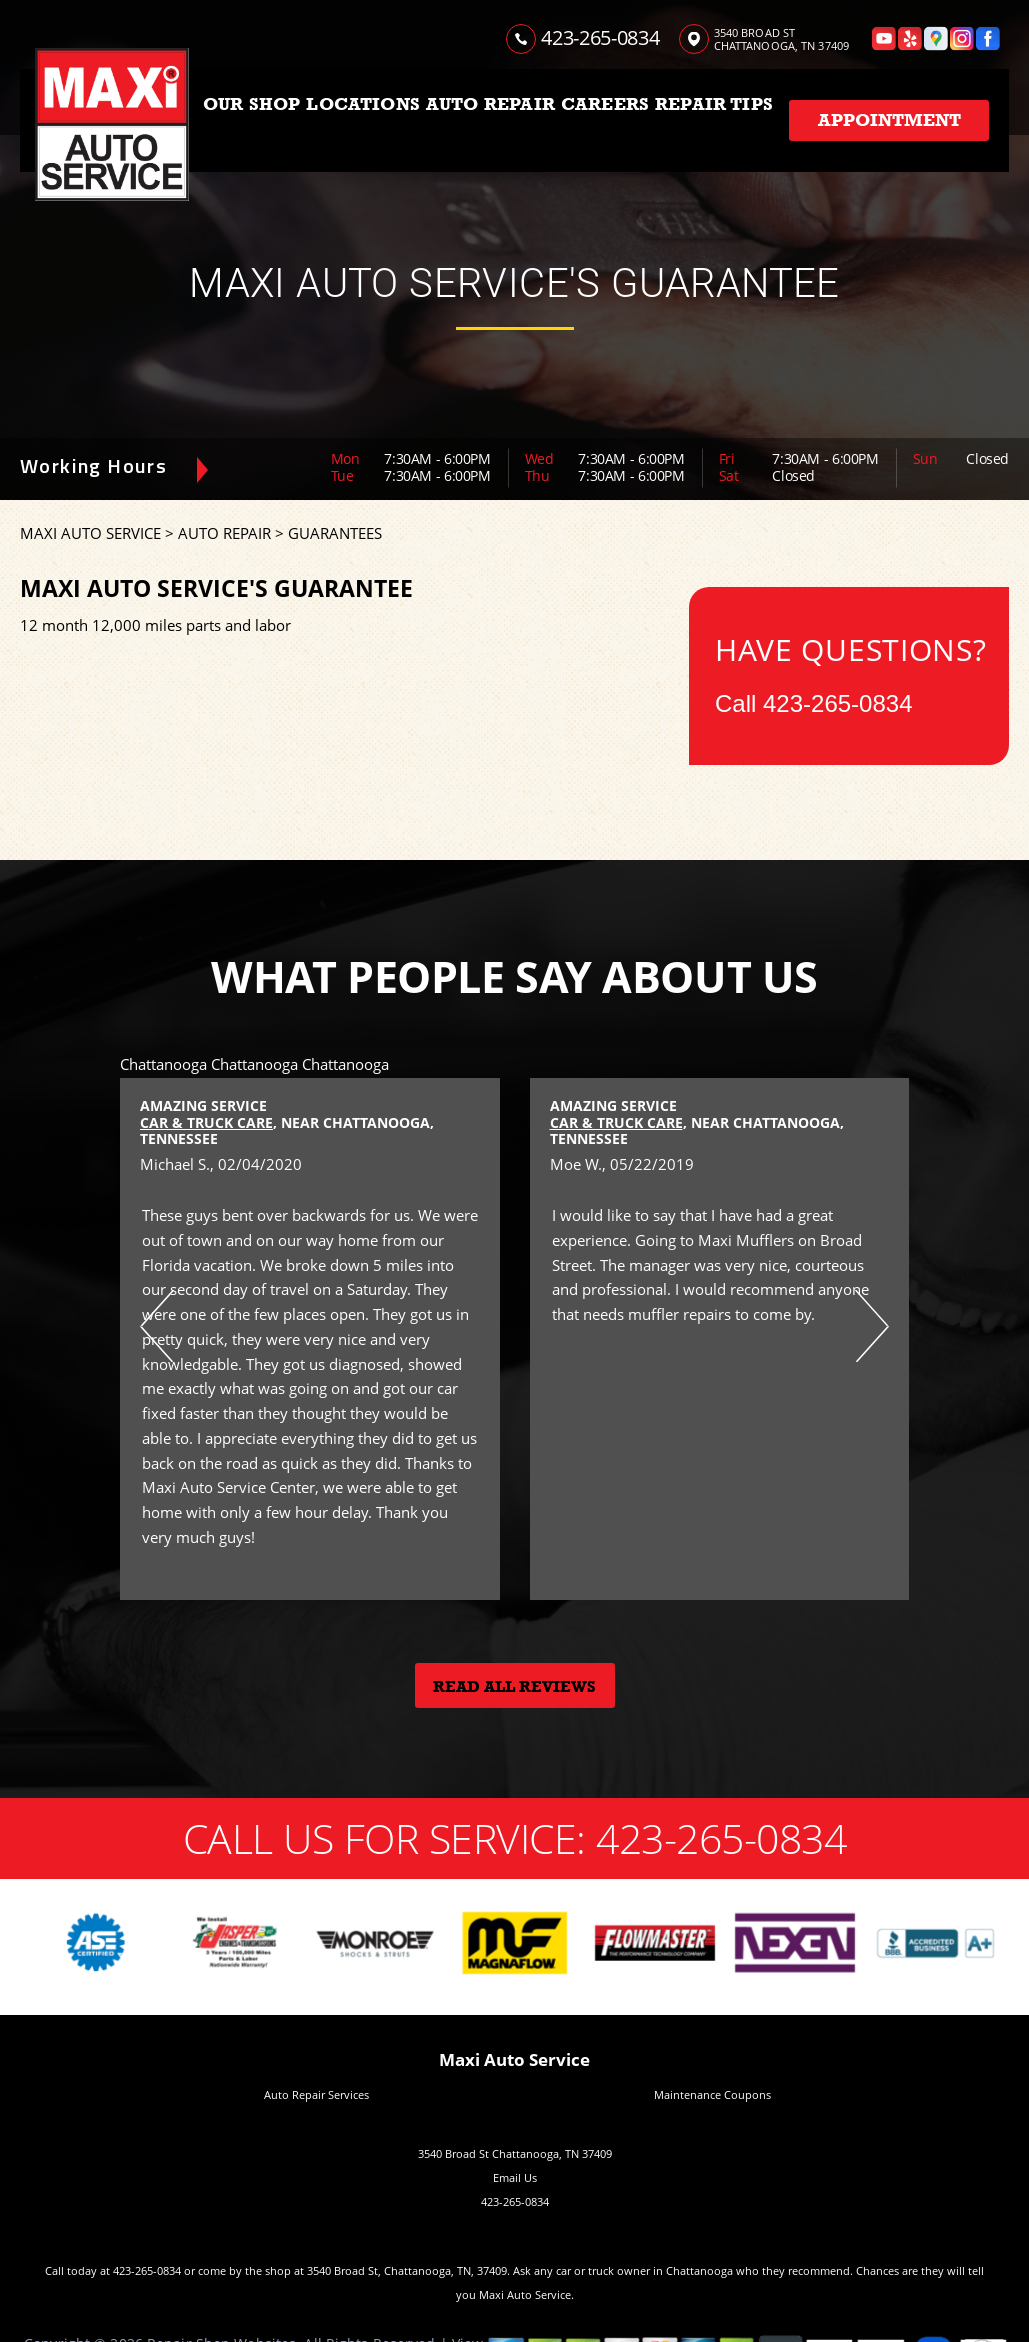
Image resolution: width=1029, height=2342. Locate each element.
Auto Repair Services (316, 2094)
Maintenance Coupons (712, 2094)
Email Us (515, 2177)
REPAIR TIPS (714, 104)
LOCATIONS (363, 104)
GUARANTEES (335, 533)
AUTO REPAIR (490, 104)
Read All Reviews (514, 1687)
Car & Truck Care (206, 1122)
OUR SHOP (251, 104)
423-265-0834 (600, 37)
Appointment (889, 120)
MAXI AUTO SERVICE (90, 533)
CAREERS (605, 104)
